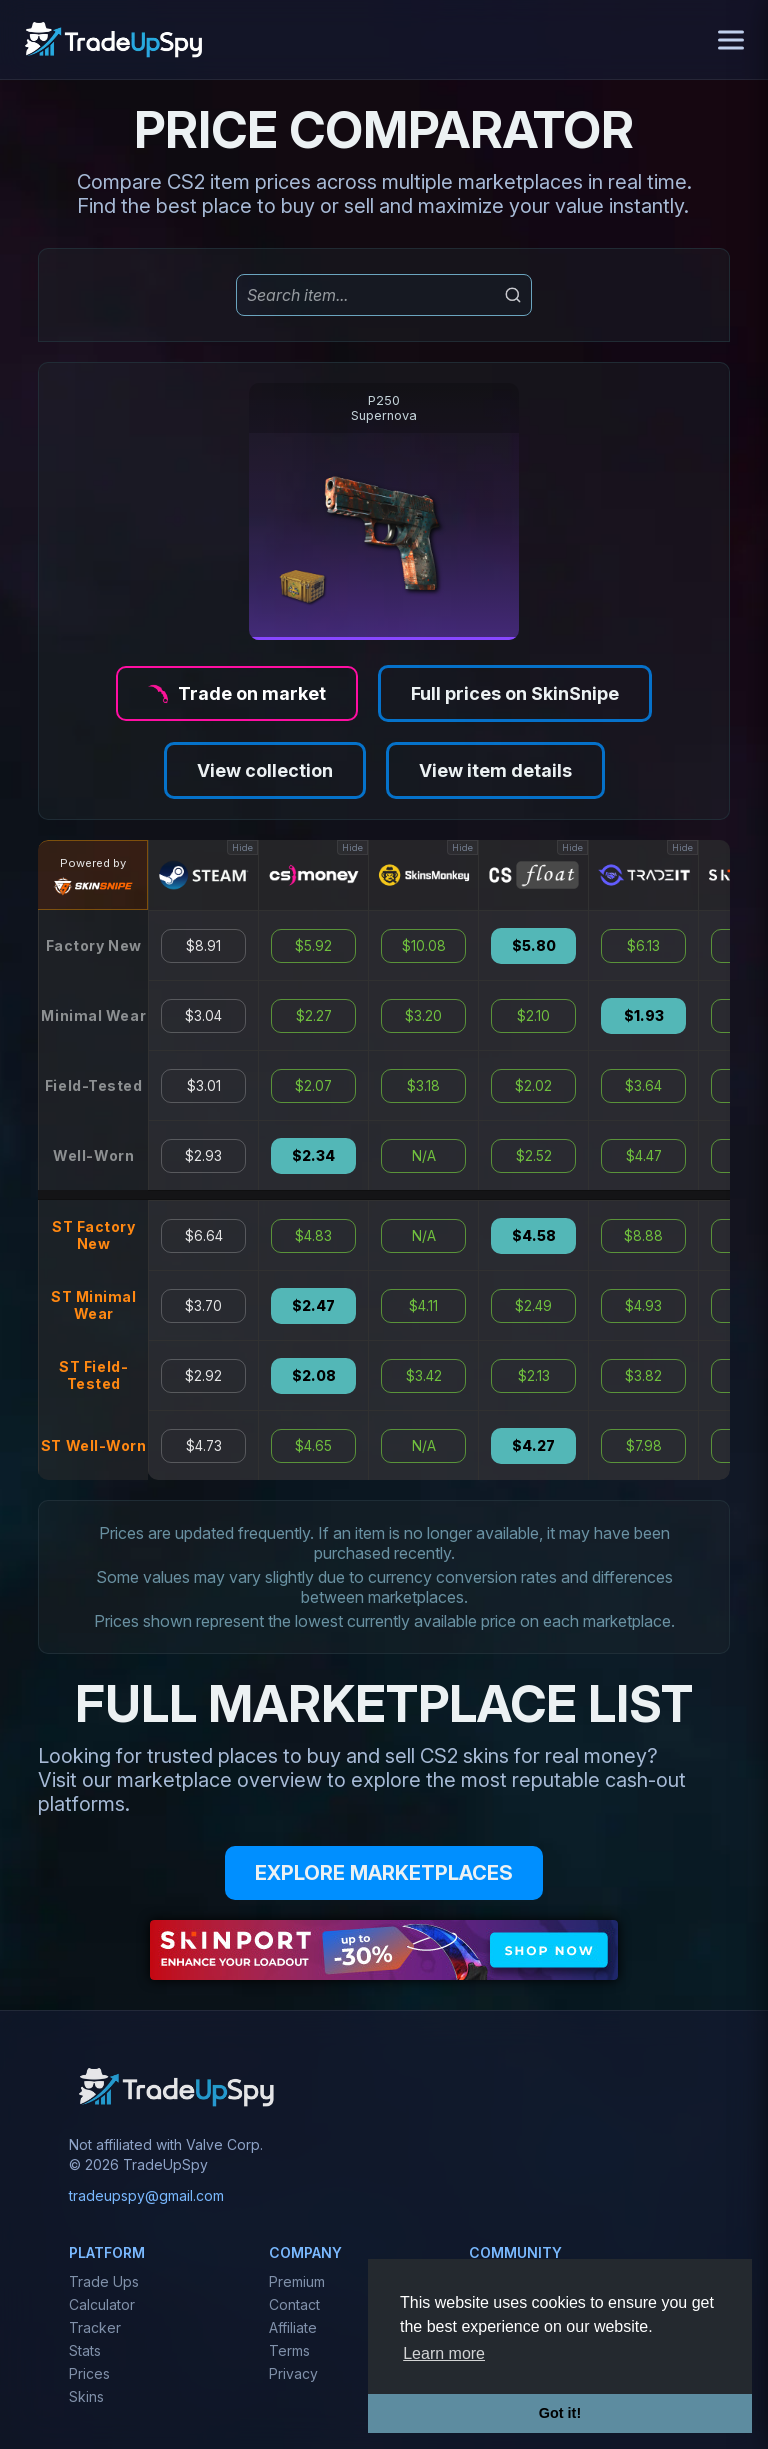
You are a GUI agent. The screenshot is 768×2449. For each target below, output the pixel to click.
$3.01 (204, 1086)
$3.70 (203, 1306)
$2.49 (533, 1306)
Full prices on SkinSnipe (515, 693)
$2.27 (314, 1016)
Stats (85, 2350)
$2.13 (534, 1376)
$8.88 (643, 1236)
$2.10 (533, 1016)
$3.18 (423, 1086)
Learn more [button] (444, 2353)
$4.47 (644, 1156)
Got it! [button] (560, 2413)
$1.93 (644, 1016)
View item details (495, 770)
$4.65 (313, 1446)
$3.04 (203, 1016)
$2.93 (203, 1156)
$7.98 (644, 1446)
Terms (289, 2350)
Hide (242, 847)
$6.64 (204, 1236)
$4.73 (204, 1446)
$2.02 (533, 1086)
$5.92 (313, 946)
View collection (265, 770)
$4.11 (423, 1306)
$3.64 (643, 1086)
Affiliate (293, 2327)
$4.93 (643, 1306)
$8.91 (203, 946)
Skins (86, 2396)
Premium (297, 2281)
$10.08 (424, 946)
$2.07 (313, 1086)
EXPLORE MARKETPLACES (384, 1873)
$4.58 (534, 1236)
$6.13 (643, 946)
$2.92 (203, 1376)
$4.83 (313, 1236)
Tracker (95, 2327)
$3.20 (423, 1016)
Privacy (293, 2373)
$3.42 (424, 1376)
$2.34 (313, 1156)
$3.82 (643, 1376)
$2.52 (534, 1156)
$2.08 (314, 1376)
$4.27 (533, 1446)
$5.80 (534, 946)
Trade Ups (104, 2281)
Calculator (102, 2304)
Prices (89, 2373)
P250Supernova (384, 408)
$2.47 (313, 1306)
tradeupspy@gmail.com (146, 2195)
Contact (294, 2304)
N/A (424, 1156)
